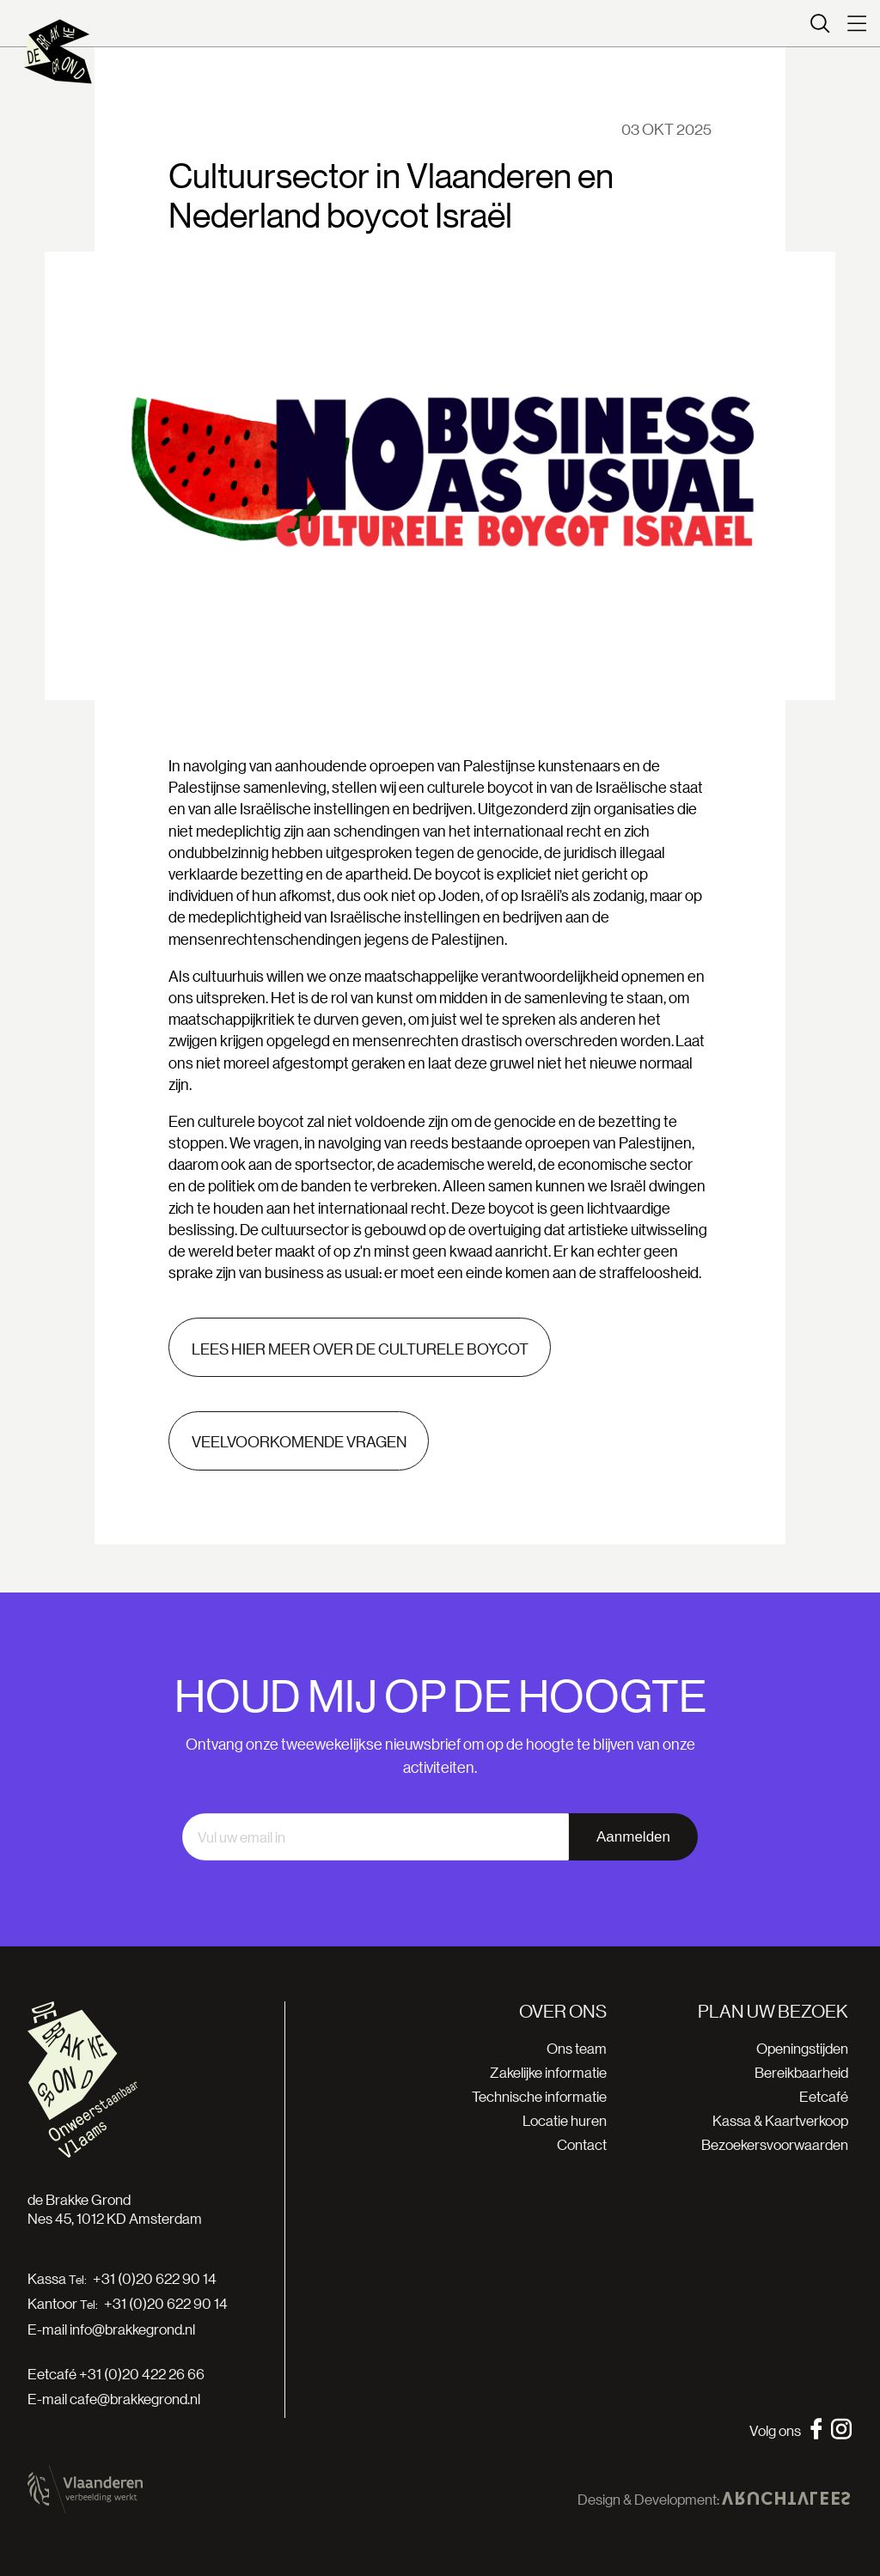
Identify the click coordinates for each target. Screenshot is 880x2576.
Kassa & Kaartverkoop (780, 2120)
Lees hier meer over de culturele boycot (360, 1348)
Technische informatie (539, 2096)
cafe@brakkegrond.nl (135, 2399)
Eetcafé (823, 2096)
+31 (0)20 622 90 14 (155, 2278)
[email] (375, 1837)
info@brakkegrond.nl (132, 2329)
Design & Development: (714, 2499)
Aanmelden (633, 1837)
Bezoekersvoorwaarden (774, 2144)
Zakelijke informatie (548, 2072)
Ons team (577, 2048)
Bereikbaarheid (801, 2072)
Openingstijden (802, 2048)
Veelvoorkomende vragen (299, 1441)
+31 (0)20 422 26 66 (142, 2374)
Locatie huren (564, 2120)
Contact (582, 2144)
